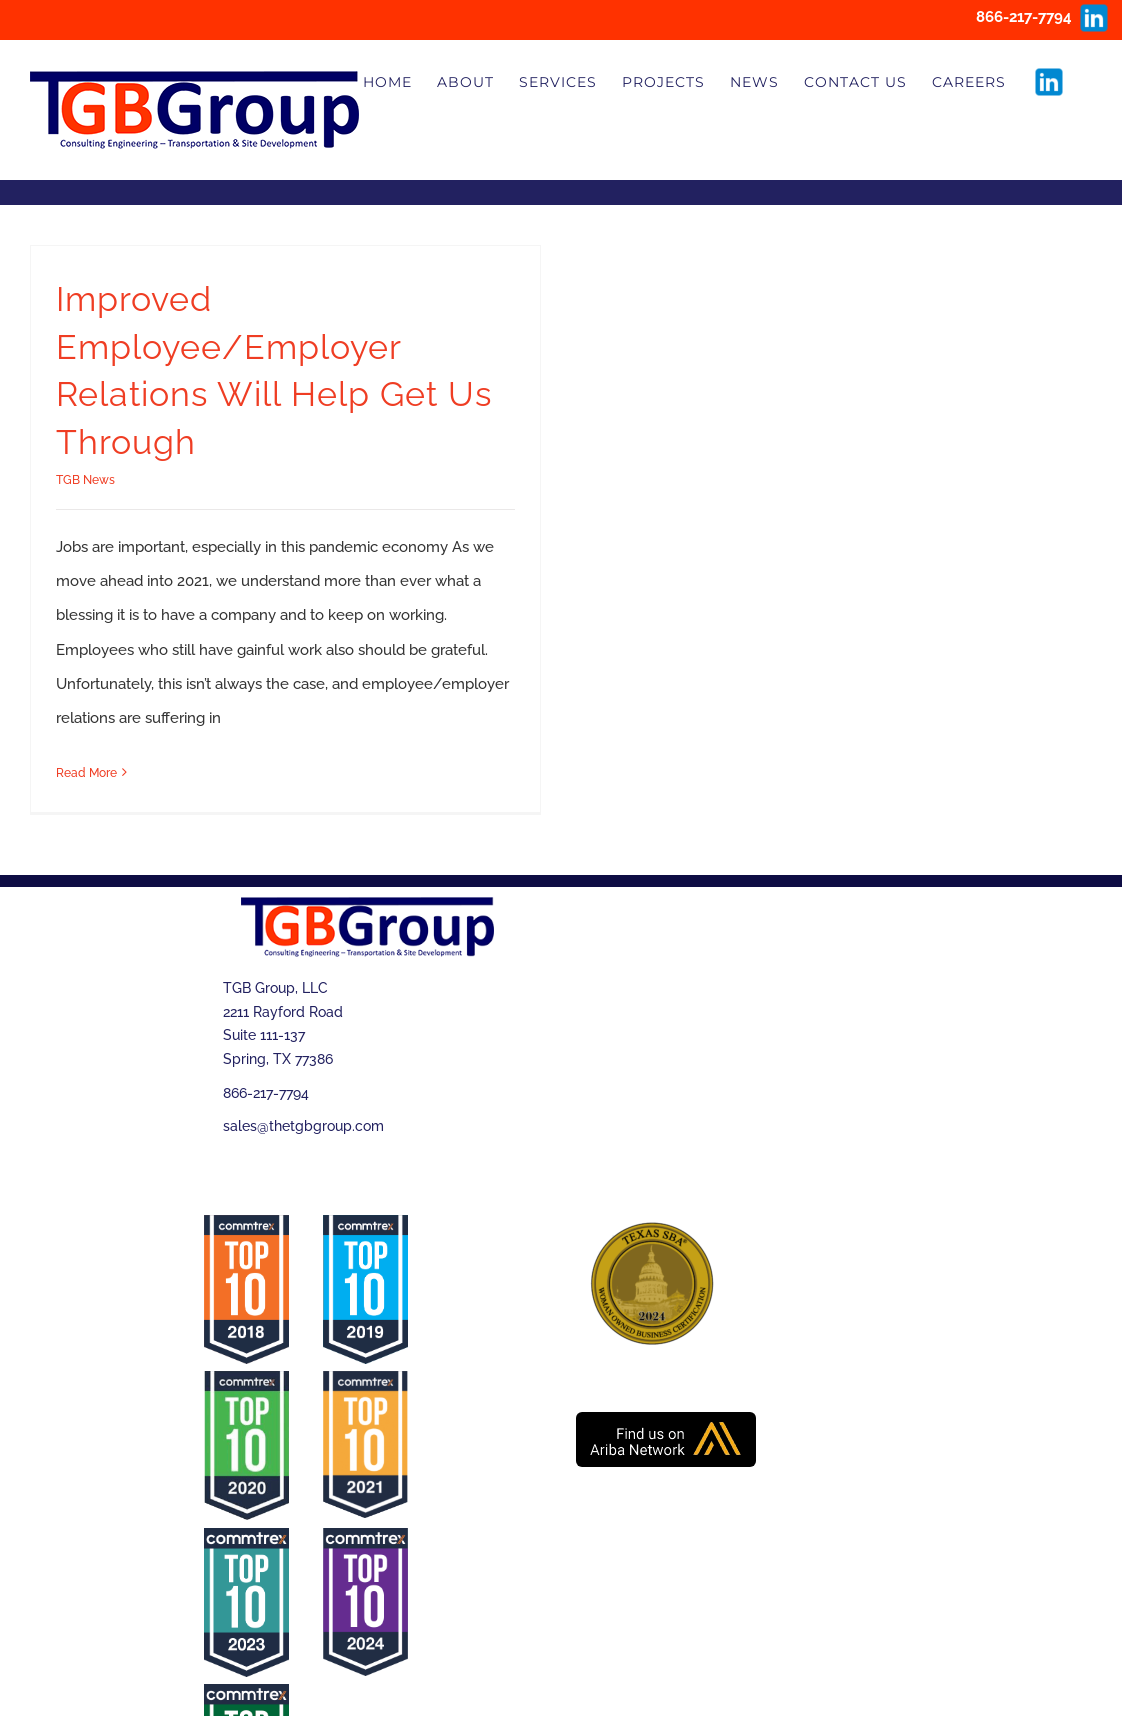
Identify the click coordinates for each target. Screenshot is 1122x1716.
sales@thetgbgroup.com (303, 1126)
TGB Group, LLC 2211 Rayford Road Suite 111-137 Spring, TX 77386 (283, 1023)
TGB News (85, 480)
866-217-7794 (266, 1093)
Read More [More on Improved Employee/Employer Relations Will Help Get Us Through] (86, 773)
